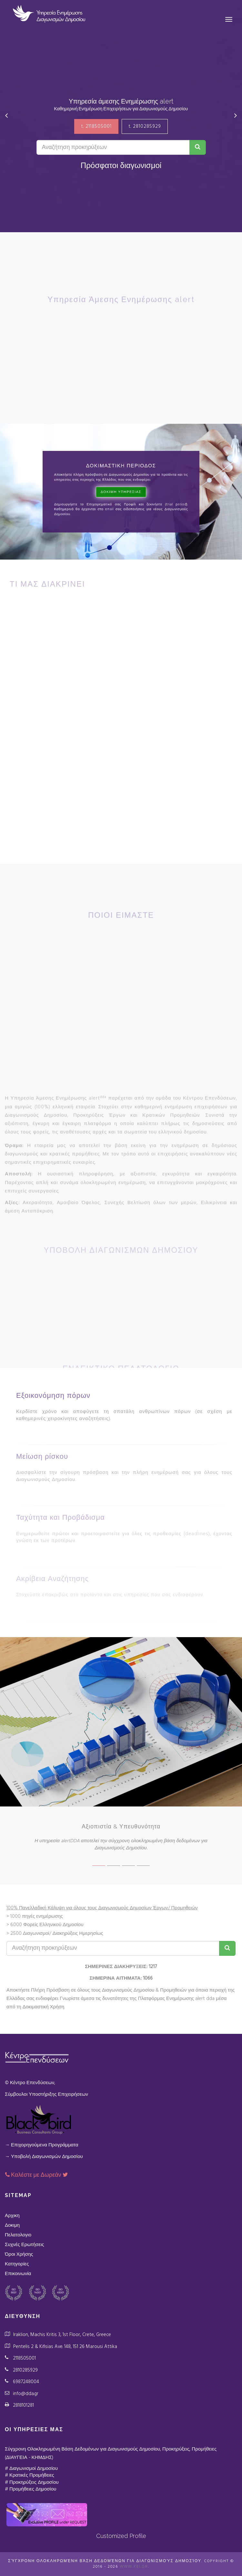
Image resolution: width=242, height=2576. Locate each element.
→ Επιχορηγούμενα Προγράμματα (41, 2145)
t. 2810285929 (144, 126)
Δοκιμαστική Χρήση (43, 2007)
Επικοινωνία (18, 2274)
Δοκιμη (12, 2225)
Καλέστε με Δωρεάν (36, 2175)
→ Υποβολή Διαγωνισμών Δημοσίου (44, 2157)
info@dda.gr (25, 2394)
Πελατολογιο (18, 2235)
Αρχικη (12, 2216)
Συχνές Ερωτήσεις (24, 2245)
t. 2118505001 (96, 126)
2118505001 (24, 2358)
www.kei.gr (134, 2566)
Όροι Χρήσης (19, 2254)
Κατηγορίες (17, 2264)
